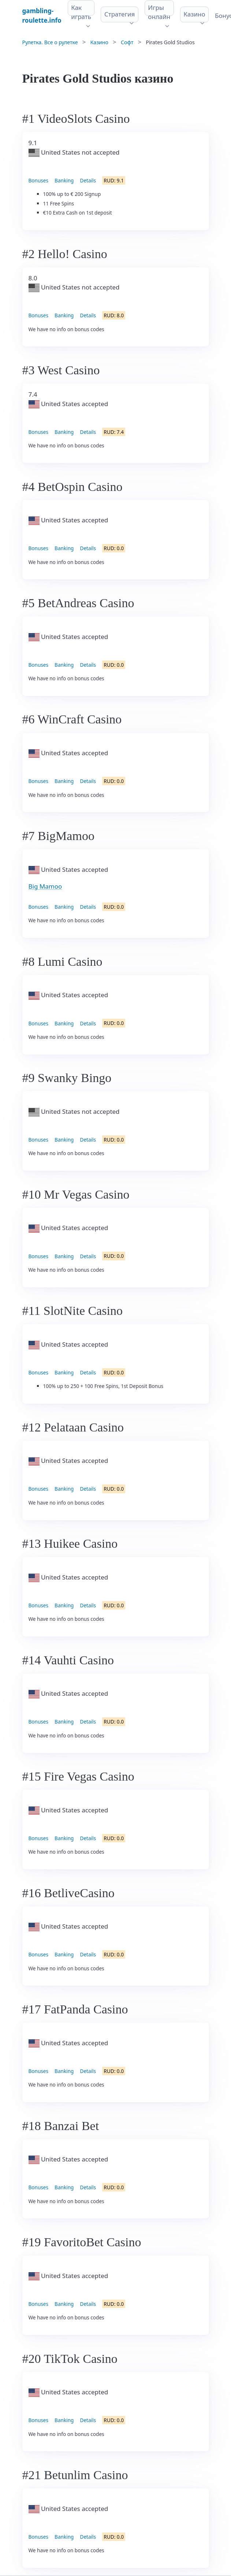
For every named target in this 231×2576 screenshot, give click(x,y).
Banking (64, 180)
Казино (194, 14)
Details (88, 180)
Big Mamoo (45, 886)
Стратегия (119, 14)
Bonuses (39, 180)
